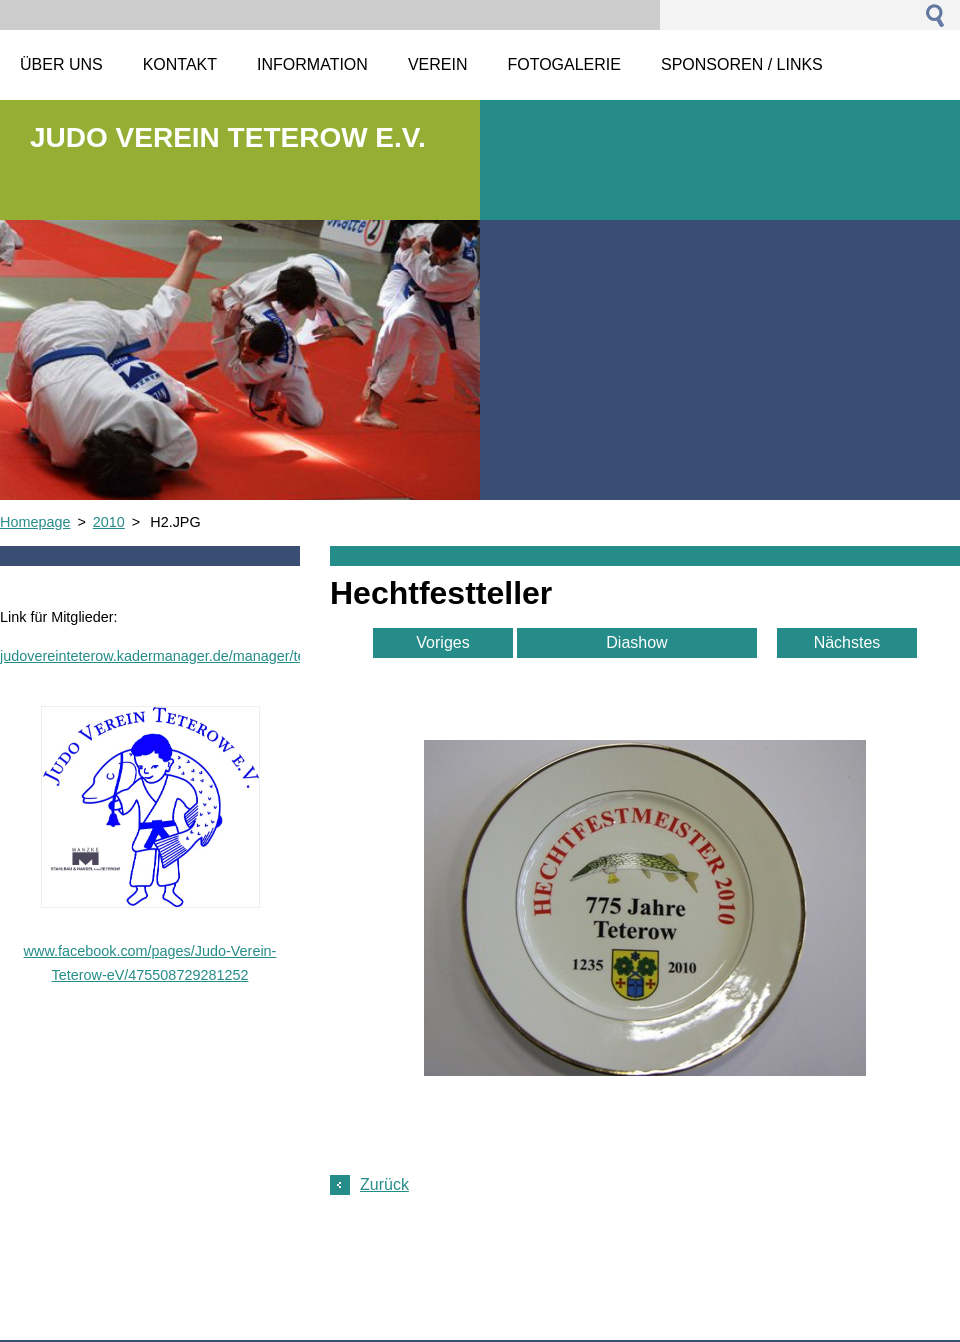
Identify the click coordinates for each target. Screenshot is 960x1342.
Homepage (35, 522)
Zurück (384, 1184)
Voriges (442, 642)
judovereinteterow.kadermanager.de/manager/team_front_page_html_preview (247, 656)
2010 (109, 522)
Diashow (636, 642)
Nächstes (847, 642)
